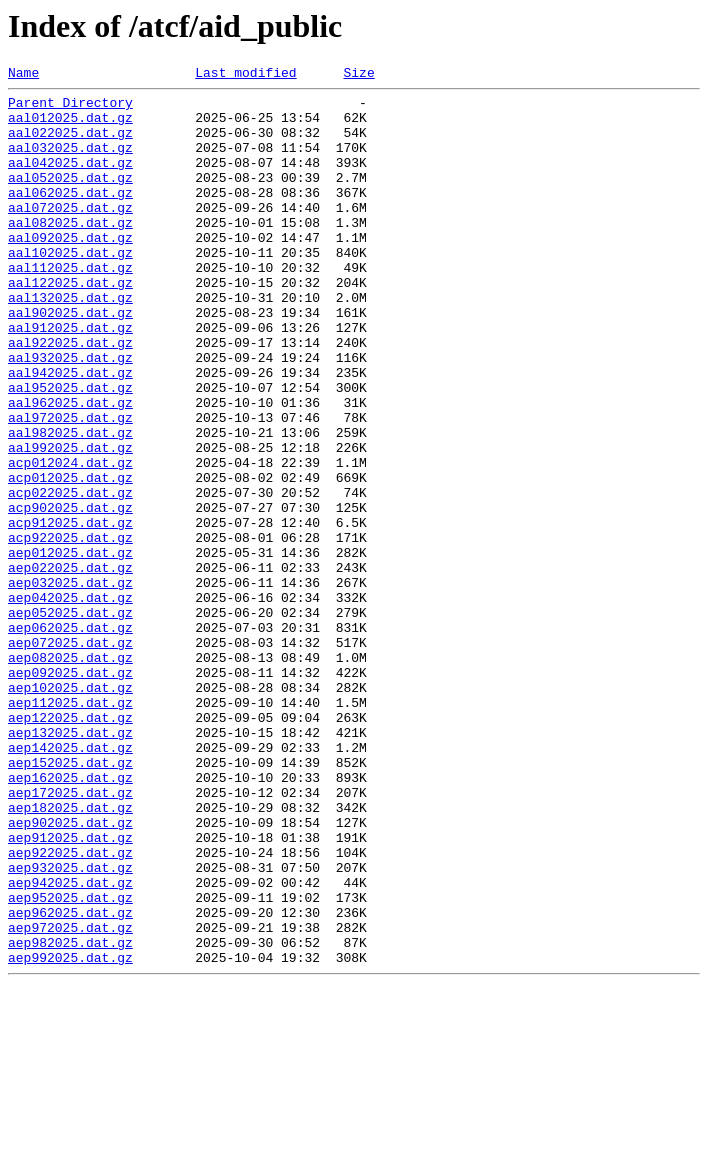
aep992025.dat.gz (70, 1134)
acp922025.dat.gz (70, 630)
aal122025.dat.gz (70, 324)
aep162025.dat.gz (70, 918)
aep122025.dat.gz (70, 846)
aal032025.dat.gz (70, 162)
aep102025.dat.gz (70, 810)
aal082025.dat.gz (70, 252)
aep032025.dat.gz (70, 684)
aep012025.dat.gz (70, 648)
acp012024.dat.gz (70, 540)
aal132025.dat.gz (70, 342)
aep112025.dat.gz (70, 828)
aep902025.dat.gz (70, 972)
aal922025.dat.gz (70, 396)
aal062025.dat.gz (70, 216)
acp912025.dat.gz (70, 612)
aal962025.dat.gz (70, 468)
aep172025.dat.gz (70, 936)
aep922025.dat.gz (70, 1008)
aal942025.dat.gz (70, 432)
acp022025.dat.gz (70, 576)
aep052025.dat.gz (70, 720)
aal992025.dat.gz (70, 522)
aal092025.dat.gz (70, 270)
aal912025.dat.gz (70, 378)
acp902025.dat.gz (70, 594)
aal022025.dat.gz (70, 144)
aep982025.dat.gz (70, 1116)
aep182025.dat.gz (70, 954)
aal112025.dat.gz (70, 306)
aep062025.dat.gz (70, 738)
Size (358, 75)
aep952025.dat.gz (70, 1062)
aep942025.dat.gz (70, 1044)
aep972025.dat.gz (70, 1098)
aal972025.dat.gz (70, 486)
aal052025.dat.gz (70, 198)
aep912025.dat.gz (70, 990)
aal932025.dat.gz (70, 414)
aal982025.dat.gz (70, 504)
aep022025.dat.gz (70, 666)
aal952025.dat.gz (70, 450)
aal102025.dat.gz (70, 288)
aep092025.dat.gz (70, 792)
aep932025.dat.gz (70, 1026)
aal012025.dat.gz (70, 126)
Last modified (245, 75)
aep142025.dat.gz (70, 882)
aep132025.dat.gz (70, 864)
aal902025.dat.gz (70, 360)
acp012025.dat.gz (70, 558)
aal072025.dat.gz (70, 234)
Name (23, 75)
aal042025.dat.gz (70, 180)
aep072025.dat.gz (70, 756)
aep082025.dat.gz (70, 774)
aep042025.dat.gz (70, 702)
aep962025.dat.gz (70, 1080)
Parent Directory (70, 108)
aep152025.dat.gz (70, 900)
